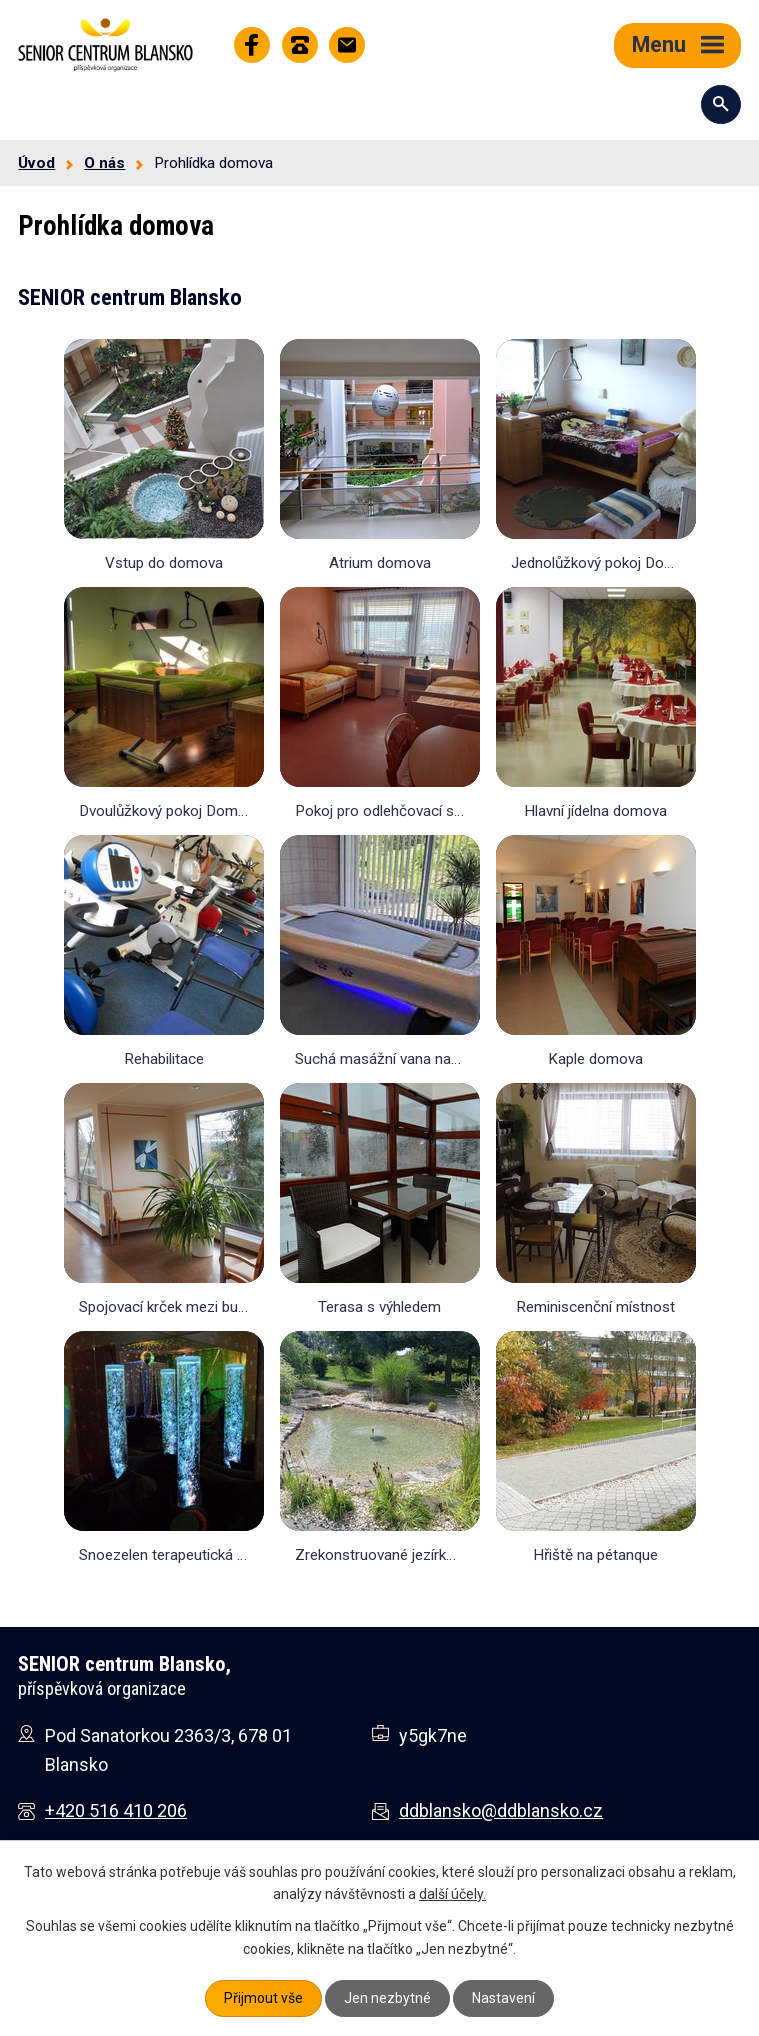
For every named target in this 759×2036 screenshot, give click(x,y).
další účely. (452, 1894)
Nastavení (503, 1998)
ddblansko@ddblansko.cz (501, 1810)
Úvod (36, 163)
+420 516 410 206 (116, 1810)
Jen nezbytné (387, 1998)
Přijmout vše (263, 1998)
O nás (104, 163)
